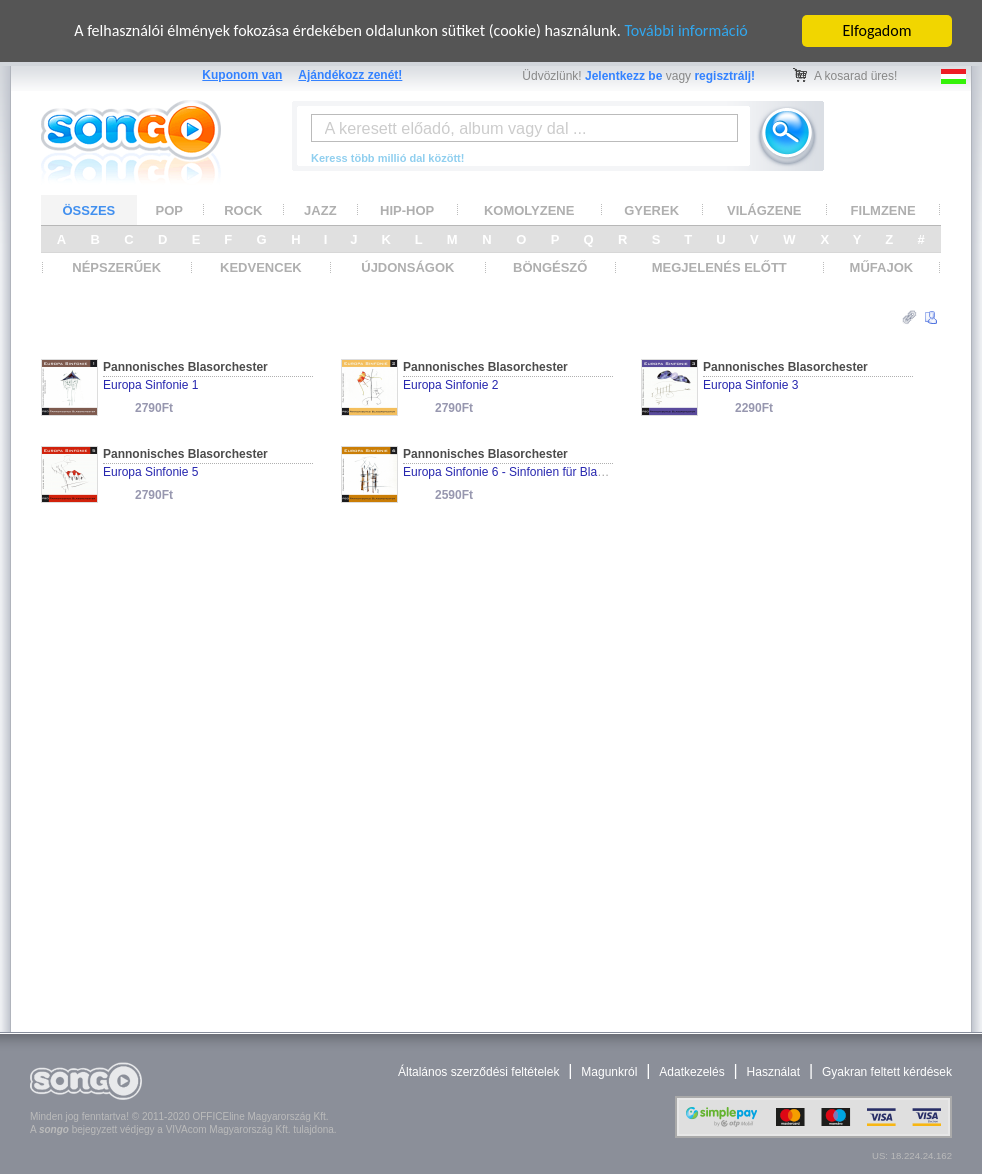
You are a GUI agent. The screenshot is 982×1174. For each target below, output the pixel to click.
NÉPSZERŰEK (116, 267)
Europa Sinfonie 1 (150, 385)
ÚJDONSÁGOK (407, 267)
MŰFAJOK (882, 267)
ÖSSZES (89, 209)
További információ (685, 30)
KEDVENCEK (261, 267)
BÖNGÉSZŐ (550, 267)
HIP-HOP (407, 209)
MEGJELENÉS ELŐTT (719, 267)
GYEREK (651, 209)
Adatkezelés (691, 1072)
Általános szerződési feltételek (478, 1072)
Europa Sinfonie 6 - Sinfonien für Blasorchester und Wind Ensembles (586, 472)
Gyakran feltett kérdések (887, 1072)
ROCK (243, 209)
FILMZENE (883, 209)
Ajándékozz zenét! (350, 75)
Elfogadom (877, 30)
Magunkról (609, 1072)
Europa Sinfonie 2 (450, 385)
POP (169, 209)
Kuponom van (242, 75)
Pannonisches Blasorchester (185, 367)
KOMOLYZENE (529, 209)
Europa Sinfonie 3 (750, 385)
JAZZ (320, 209)
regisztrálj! (724, 76)
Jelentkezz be (623, 76)
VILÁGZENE (764, 209)
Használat (773, 1072)
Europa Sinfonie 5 (150, 472)
